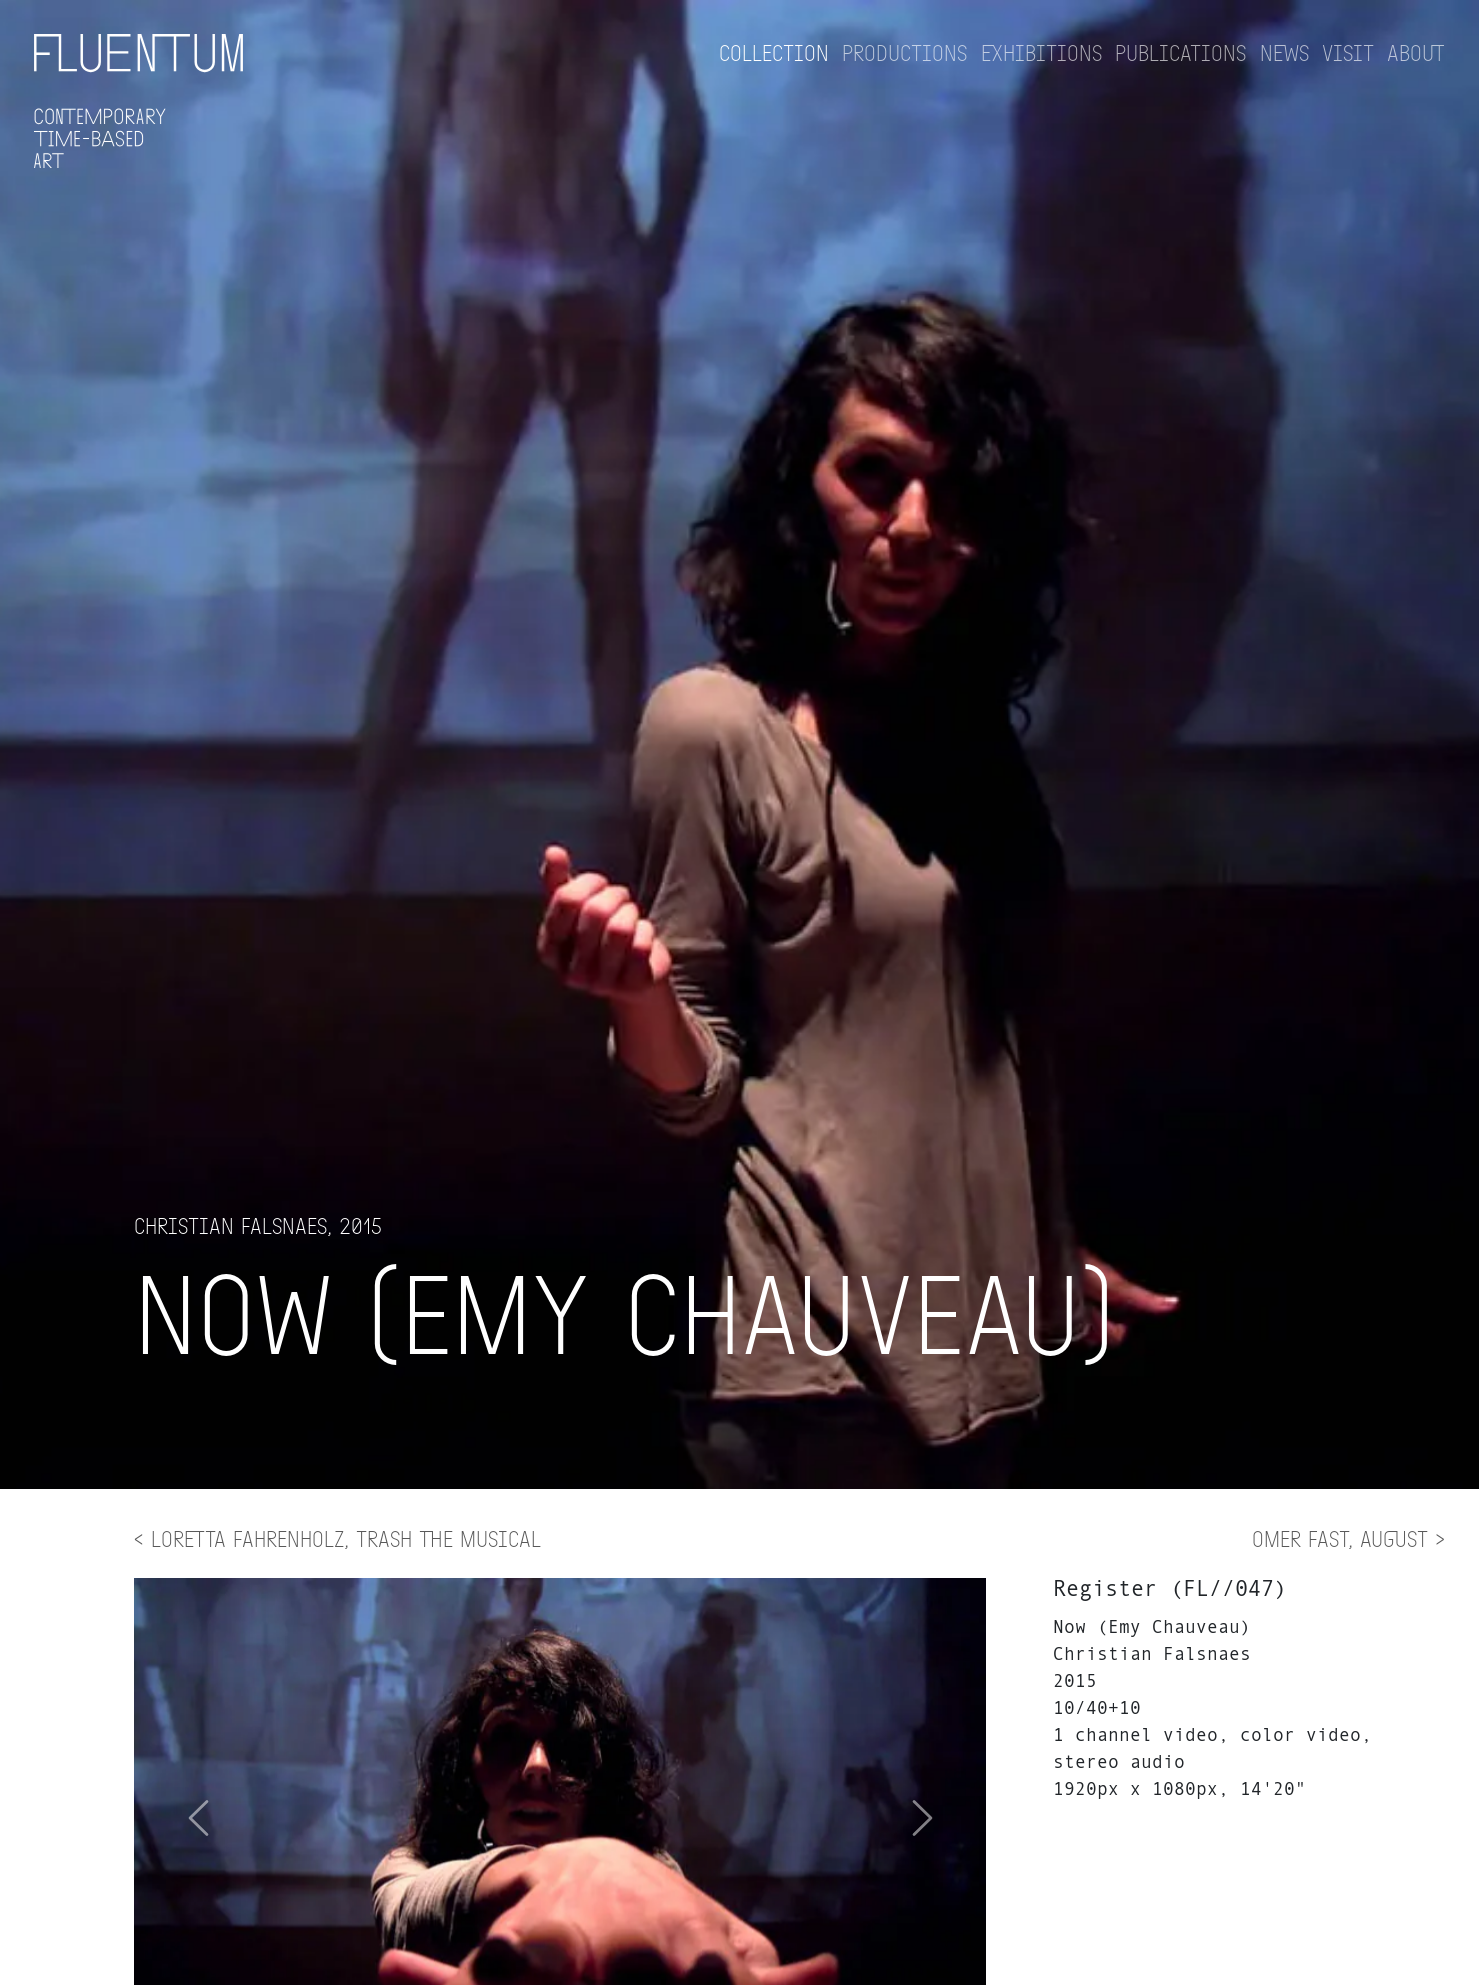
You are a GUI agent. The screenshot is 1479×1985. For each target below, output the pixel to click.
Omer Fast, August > (1348, 1538)
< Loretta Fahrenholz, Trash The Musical (337, 1538)
